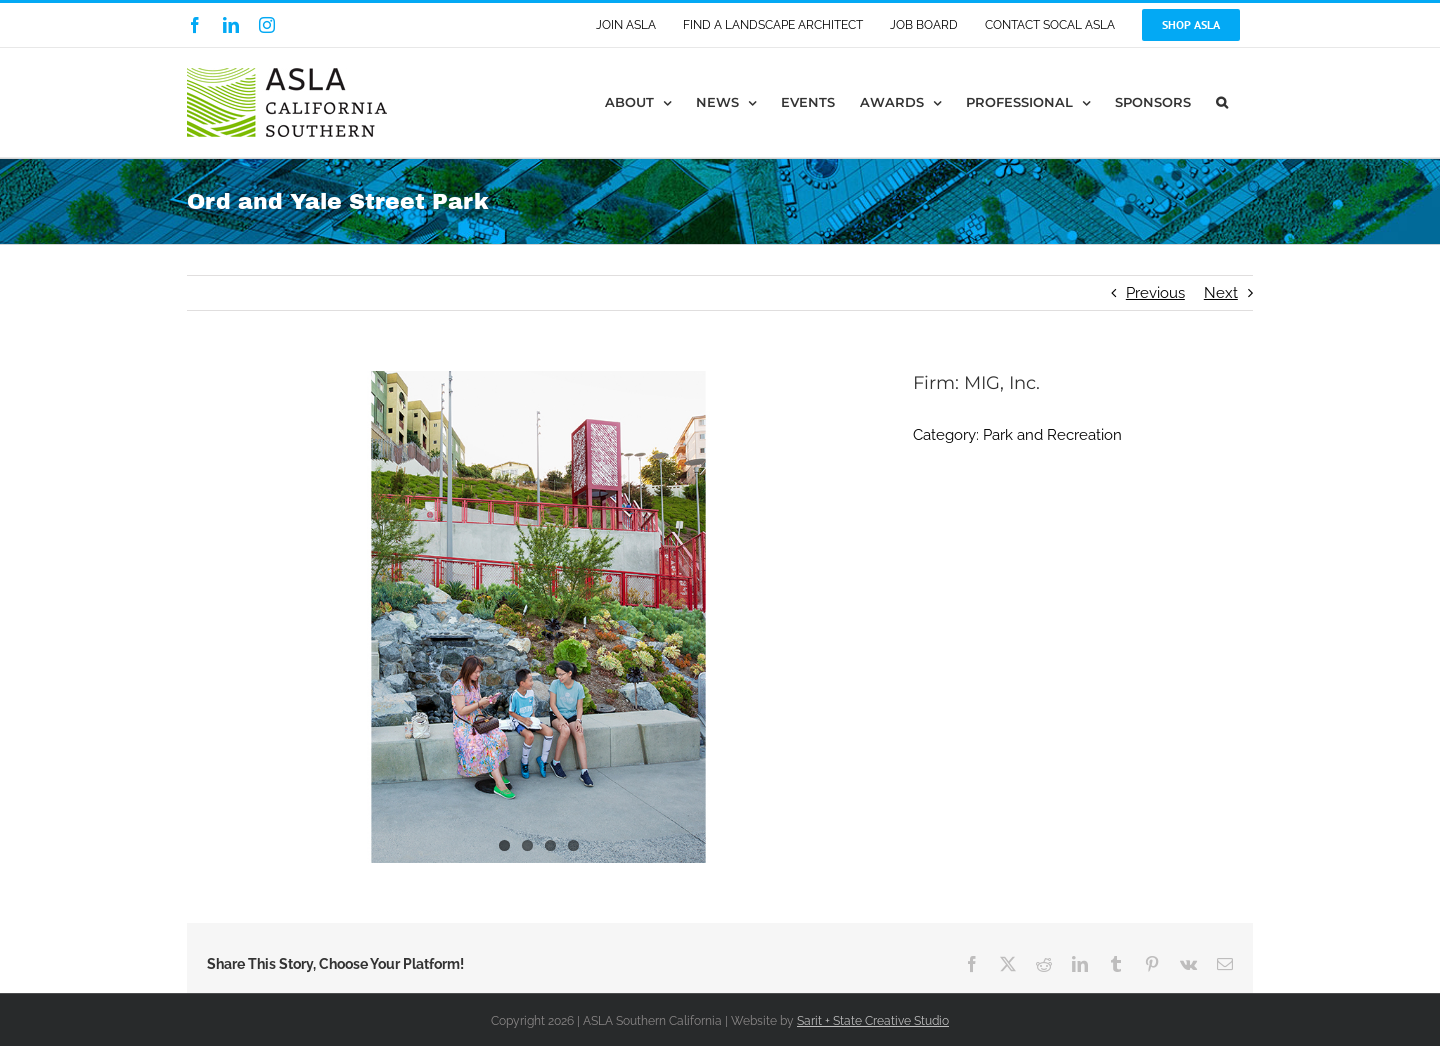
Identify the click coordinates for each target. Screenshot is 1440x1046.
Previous (1155, 293)
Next (1221, 293)
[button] (1222, 102)
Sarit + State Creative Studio (873, 1021)
